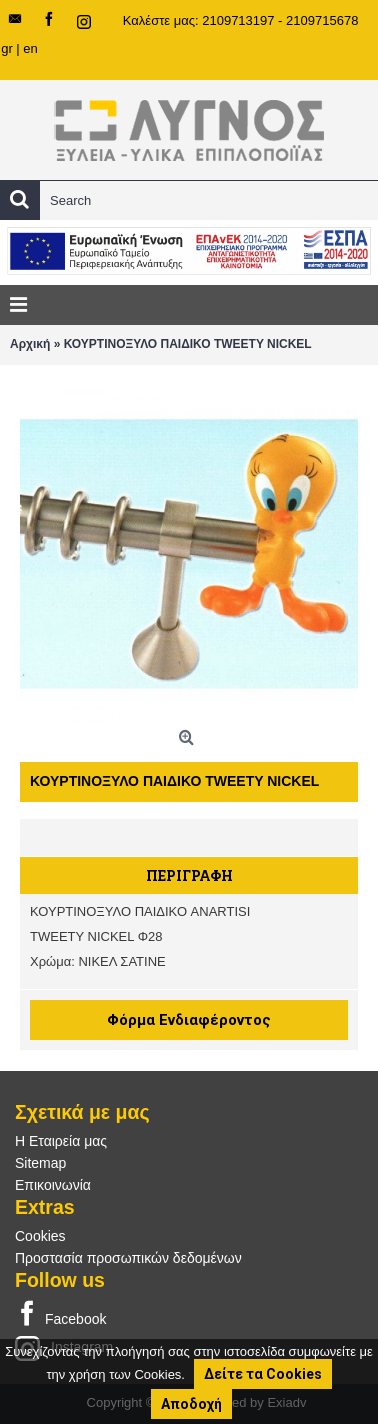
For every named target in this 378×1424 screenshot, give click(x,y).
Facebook (60, 1315)
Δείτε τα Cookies (263, 1374)
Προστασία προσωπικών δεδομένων (128, 1258)
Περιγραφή (189, 875)
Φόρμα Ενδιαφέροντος (189, 1020)
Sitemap (40, 1163)
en (30, 48)
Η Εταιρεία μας (61, 1141)
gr (7, 48)
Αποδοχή (191, 1404)
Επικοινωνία (53, 1185)
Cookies (40, 1236)
